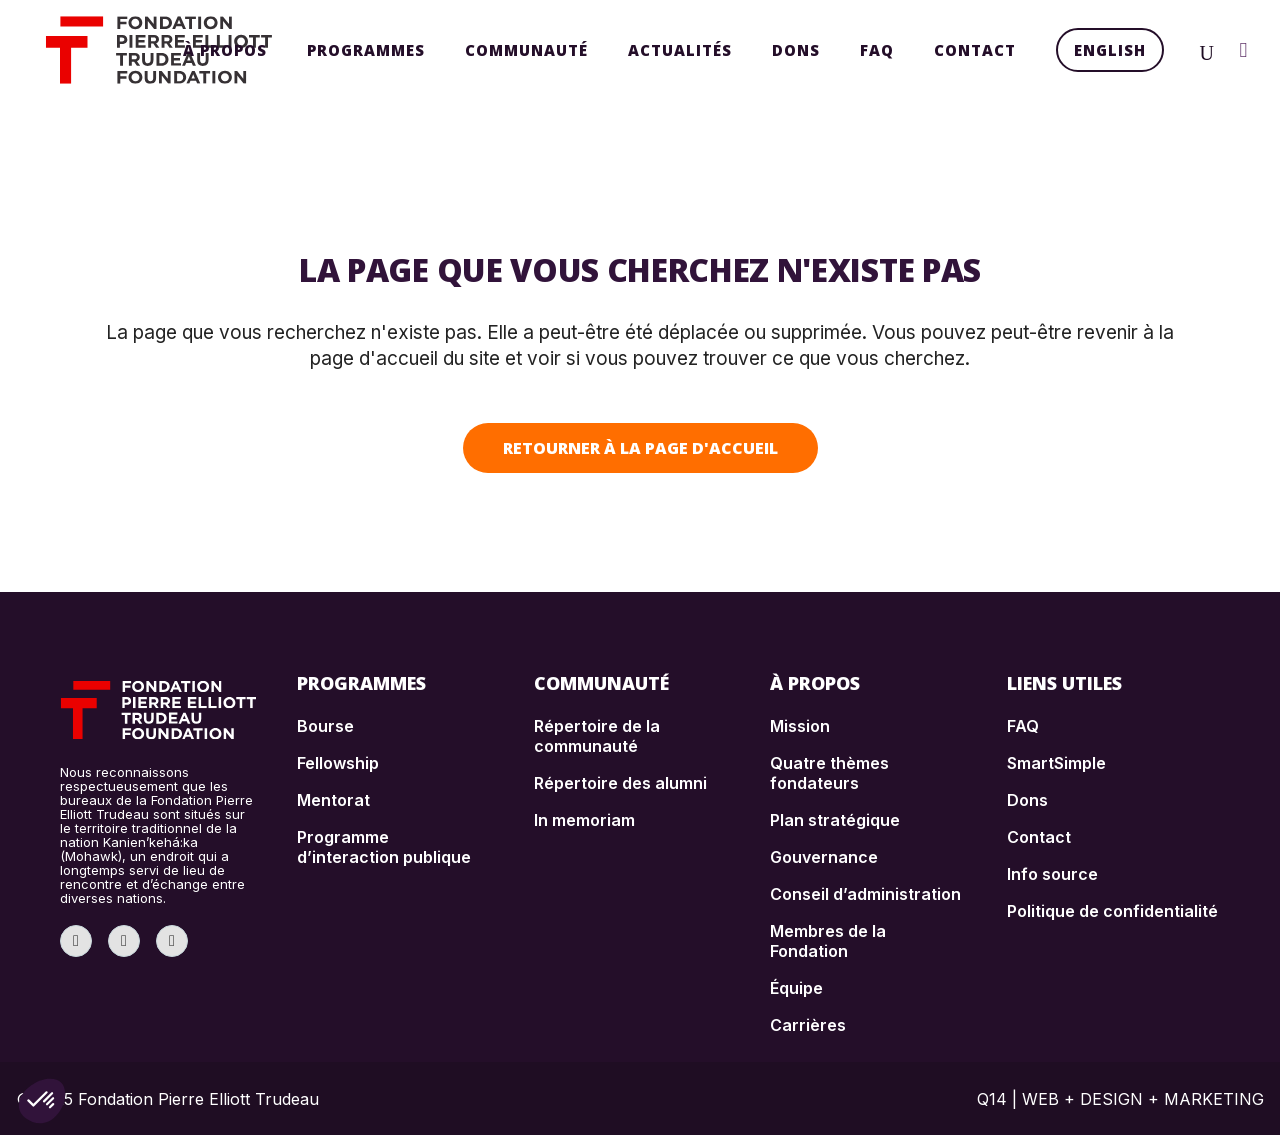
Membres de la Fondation (828, 941)
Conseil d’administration (865, 894)
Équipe (796, 988)
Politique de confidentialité (1112, 911)
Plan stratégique (835, 820)
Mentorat (333, 800)
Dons (1027, 800)
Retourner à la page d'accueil (640, 448)
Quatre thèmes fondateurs (829, 773)
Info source (1052, 874)
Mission (800, 726)
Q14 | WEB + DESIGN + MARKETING (1120, 1099)
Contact (1039, 837)
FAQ (1023, 726)
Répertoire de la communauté (597, 736)
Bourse (325, 726)
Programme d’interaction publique (384, 847)
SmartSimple (1056, 763)
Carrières (808, 1025)
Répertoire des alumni (620, 783)
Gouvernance (824, 857)
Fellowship (338, 763)
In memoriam (584, 820)
